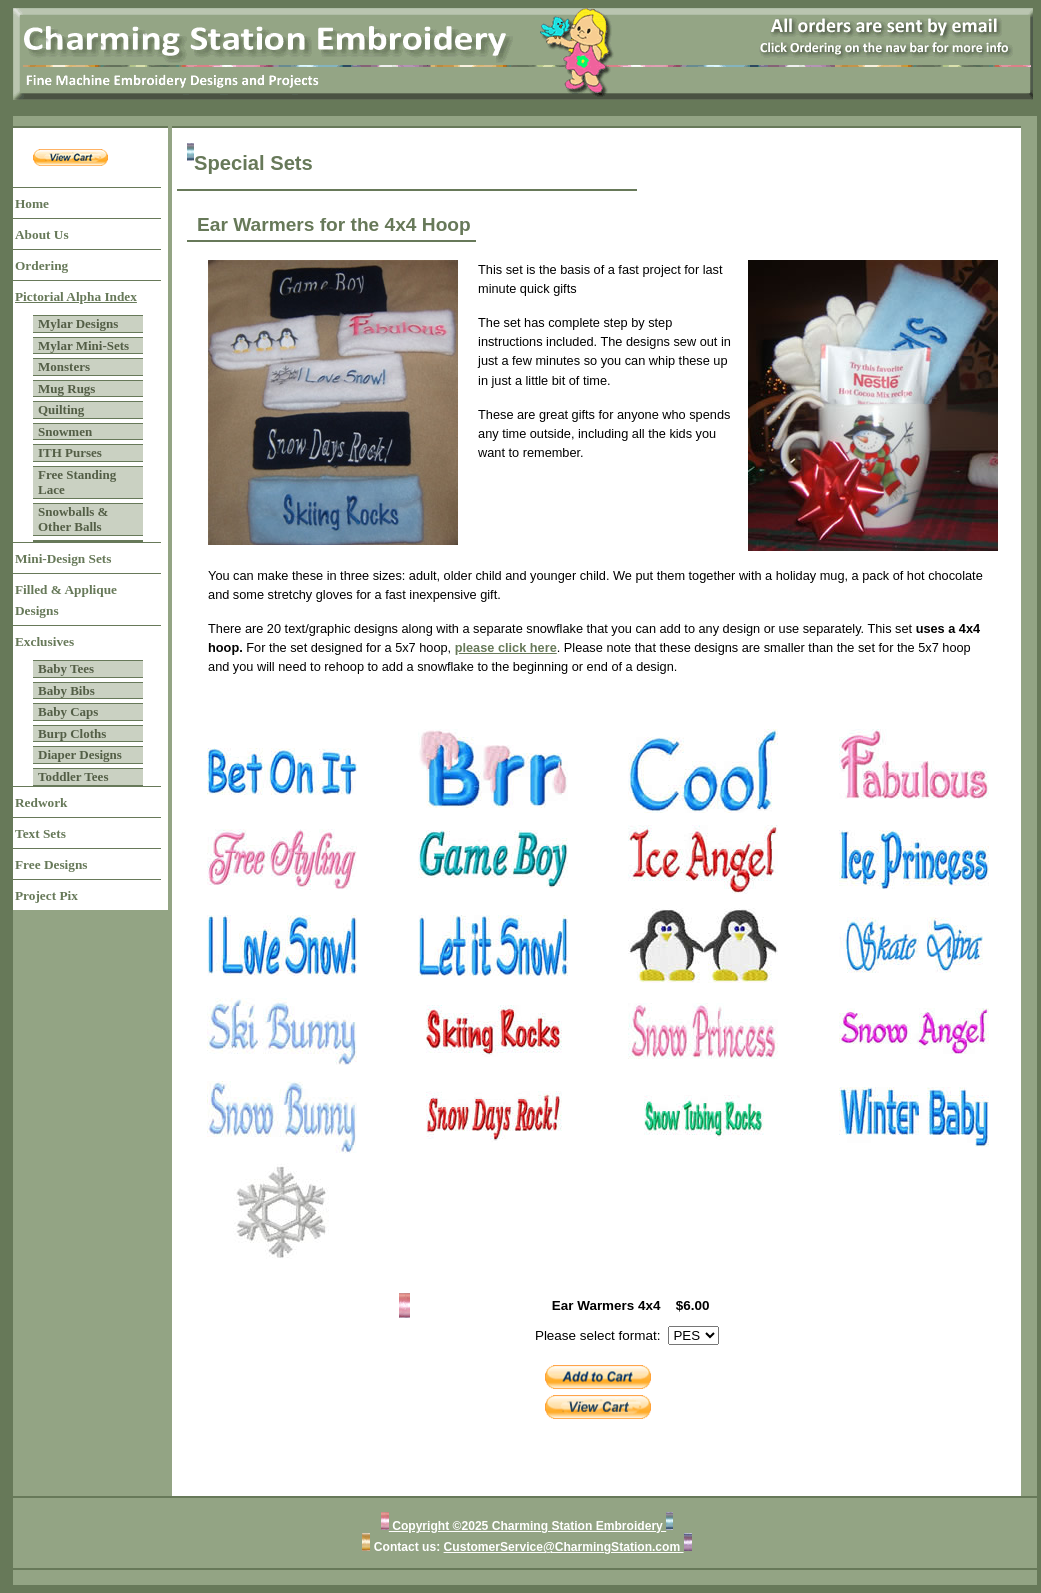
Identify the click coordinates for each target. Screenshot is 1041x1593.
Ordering (41, 265)
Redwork (41, 802)
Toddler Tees (73, 776)
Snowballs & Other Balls (73, 519)
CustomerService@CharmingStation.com (564, 1547)
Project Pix (46, 895)
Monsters (64, 366)
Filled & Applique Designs (66, 600)
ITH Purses (70, 452)
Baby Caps (68, 711)
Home (32, 203)
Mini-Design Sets (63, 558)
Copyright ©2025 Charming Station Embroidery (527, 1526)
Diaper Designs (80, 754)
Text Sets (40, 833)
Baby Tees (66, 668)
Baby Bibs (66, 690)
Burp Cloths (72, 733)
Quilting (61, 409)
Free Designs (51, 864)
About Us (42, 234)
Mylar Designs (78, 323)
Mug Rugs (66, 388)
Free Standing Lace (77, 482)
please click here (506, 647)
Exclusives (44, 641)
